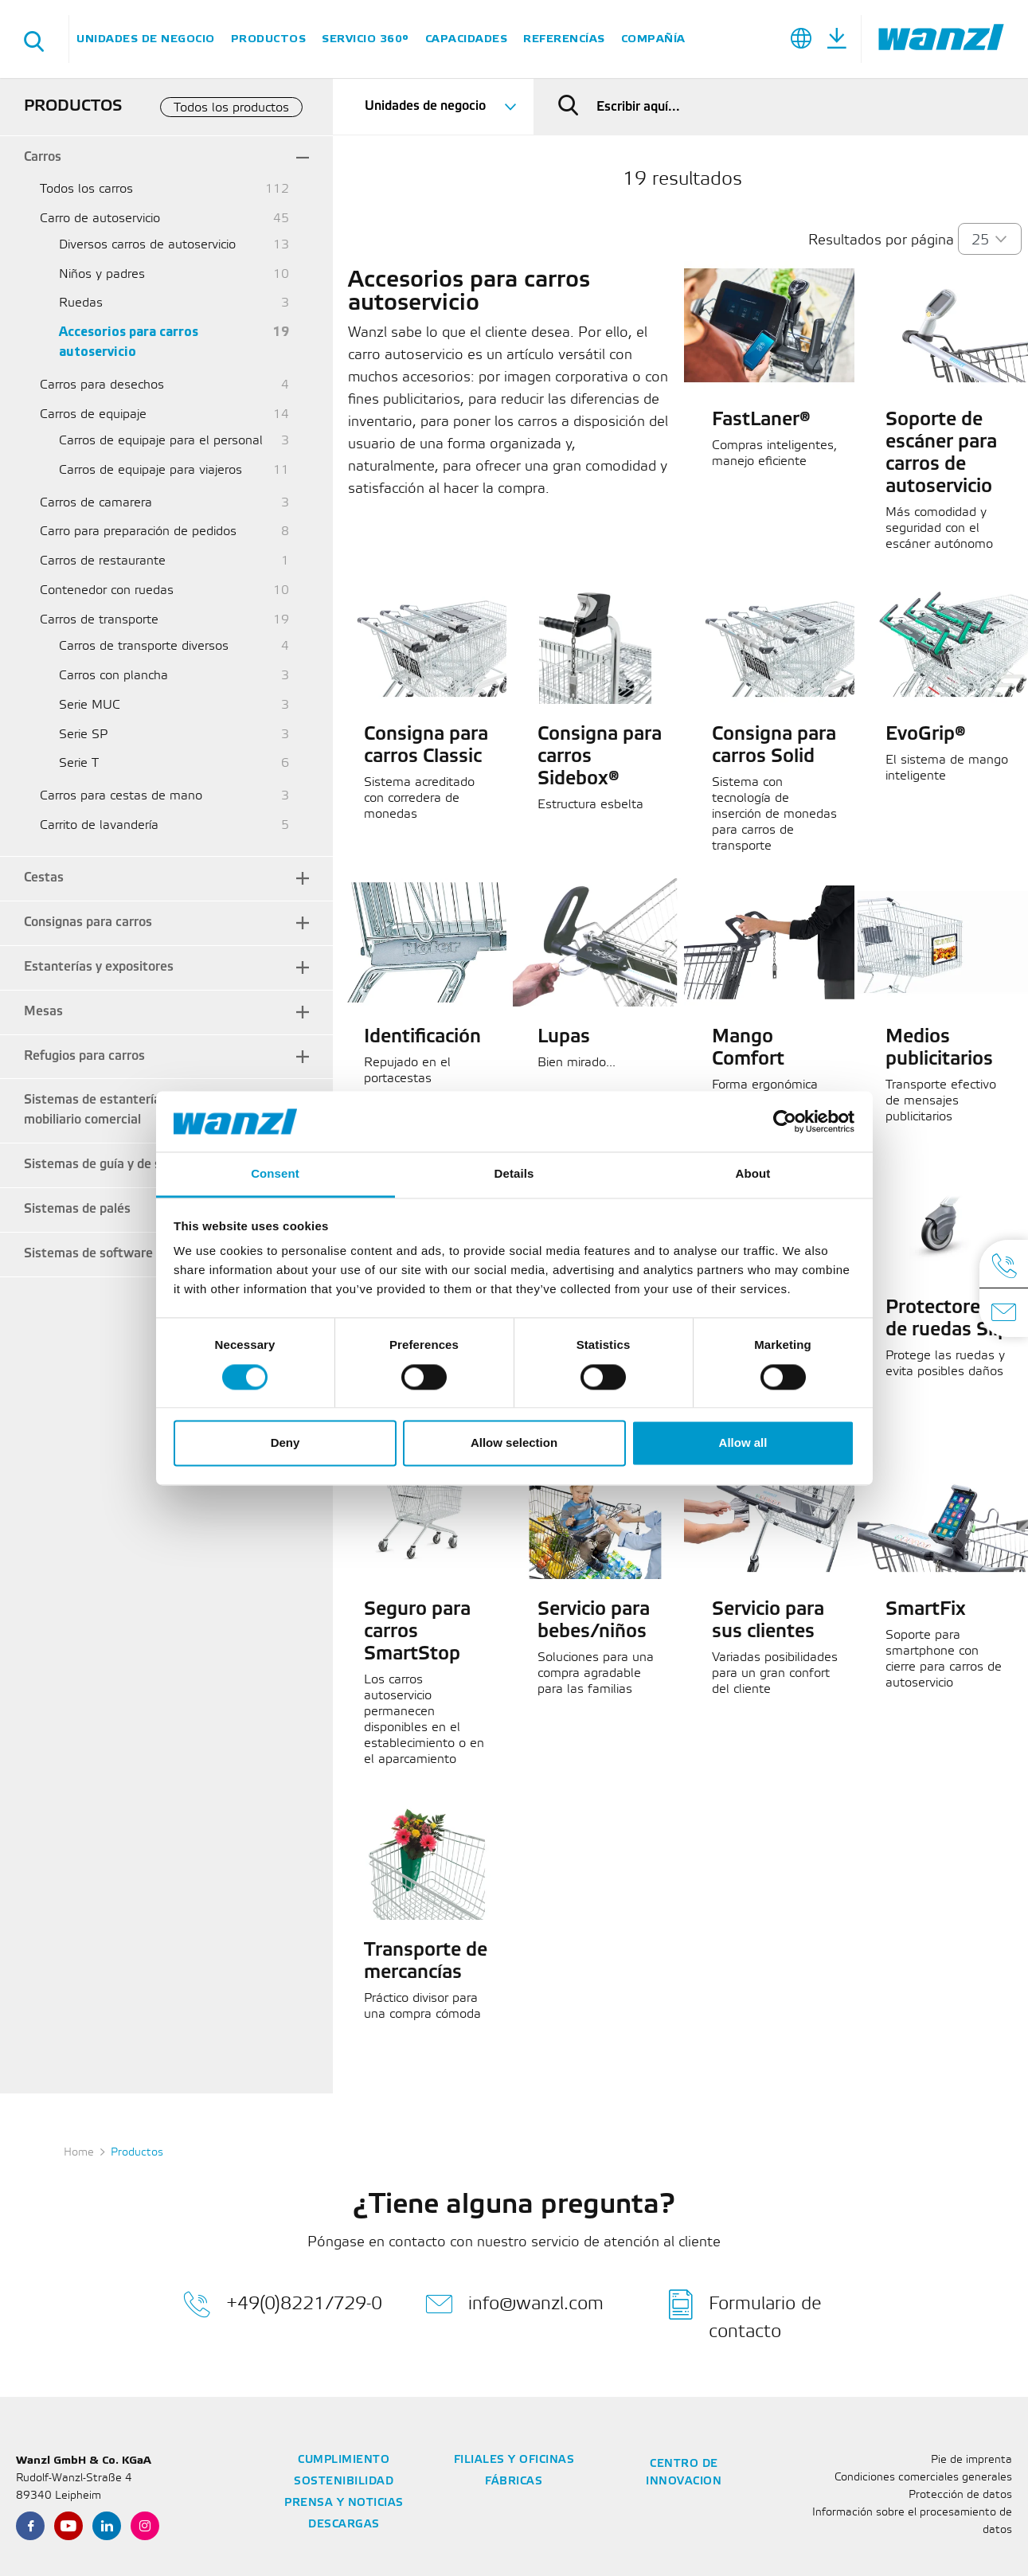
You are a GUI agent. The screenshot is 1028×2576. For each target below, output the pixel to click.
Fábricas (513, 2481)
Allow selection (514, 1443)
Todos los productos (231, 108)
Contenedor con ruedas (107, 590)
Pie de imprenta (971, 2460)
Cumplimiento (343, 2460)
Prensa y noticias (344, 2503)
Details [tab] (514, 1174)
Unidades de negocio (145, 38)
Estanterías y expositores (99, 967)
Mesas (43, 1012)
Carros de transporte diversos (144, 646)
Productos (269, 38)
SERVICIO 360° (365, 38)
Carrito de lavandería (99, 825)
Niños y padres (102, 274)
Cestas (44, 878)
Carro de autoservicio (100, 219)
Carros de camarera (96, 503)
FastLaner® (761, 420)
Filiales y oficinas (514, 2460)
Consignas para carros (88, 922)
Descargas (344, 2524)
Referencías (564, 38)
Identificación (422, 1037)
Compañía (653, 38)
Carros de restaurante (103, 561)
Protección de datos (960, 2495)
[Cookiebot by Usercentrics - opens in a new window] (784, 1121)
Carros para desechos (102, 385)
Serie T (79, 763)
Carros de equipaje (93, 414)
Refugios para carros (84, 1056)
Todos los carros (86, 189)
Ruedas (81, 303)
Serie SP (83, 735)
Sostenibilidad (343, 2481)
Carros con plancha (113, 676)
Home (79, 2153)
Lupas (563, 1037)
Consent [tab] (275, 1174)
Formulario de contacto (745, 2314)
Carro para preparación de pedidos (138, 531)
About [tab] (753, 1174)
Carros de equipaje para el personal (161, 441)
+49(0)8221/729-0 (282, 2304)
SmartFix (925, 1610)
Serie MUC (89, 705)
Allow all (743, 1443)
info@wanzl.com (514, 2304)
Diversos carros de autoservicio (147, 245)
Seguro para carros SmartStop (417, 1632)
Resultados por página (881, 240)
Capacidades (466, 38)
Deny (285, 1443)
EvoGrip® (925, 735)
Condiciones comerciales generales (923, 2477)
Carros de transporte (99, 620)
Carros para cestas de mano (121, 796)
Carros (42, 157)
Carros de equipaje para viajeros (150, 470)
